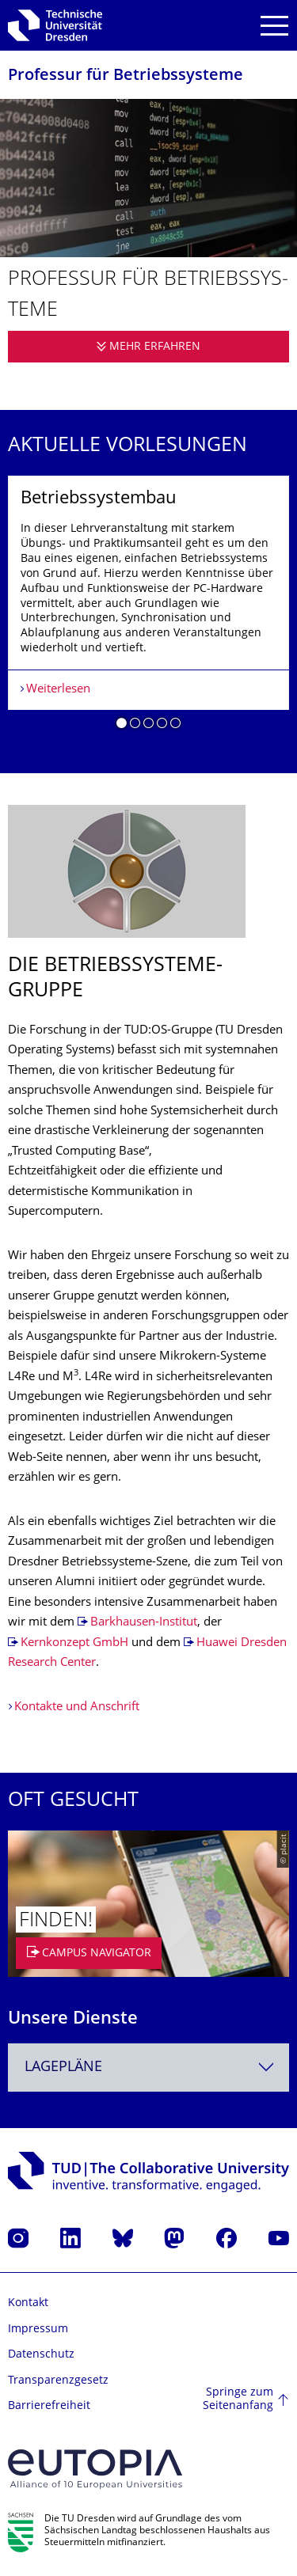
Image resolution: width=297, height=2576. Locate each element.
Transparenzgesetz (58, 2381)
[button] (121, 725)
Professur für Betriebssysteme (125, 76)
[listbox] (148, 609)
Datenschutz (41, 2355)
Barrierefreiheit (49, 2406)
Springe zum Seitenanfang (238, 2400)
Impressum (38, 2329)
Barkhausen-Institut (143, 1623)
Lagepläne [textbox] (63, 2067)
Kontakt (28, 2303)
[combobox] (148, 2067)
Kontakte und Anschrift (76, 1707)
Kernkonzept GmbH (74, 1643)
